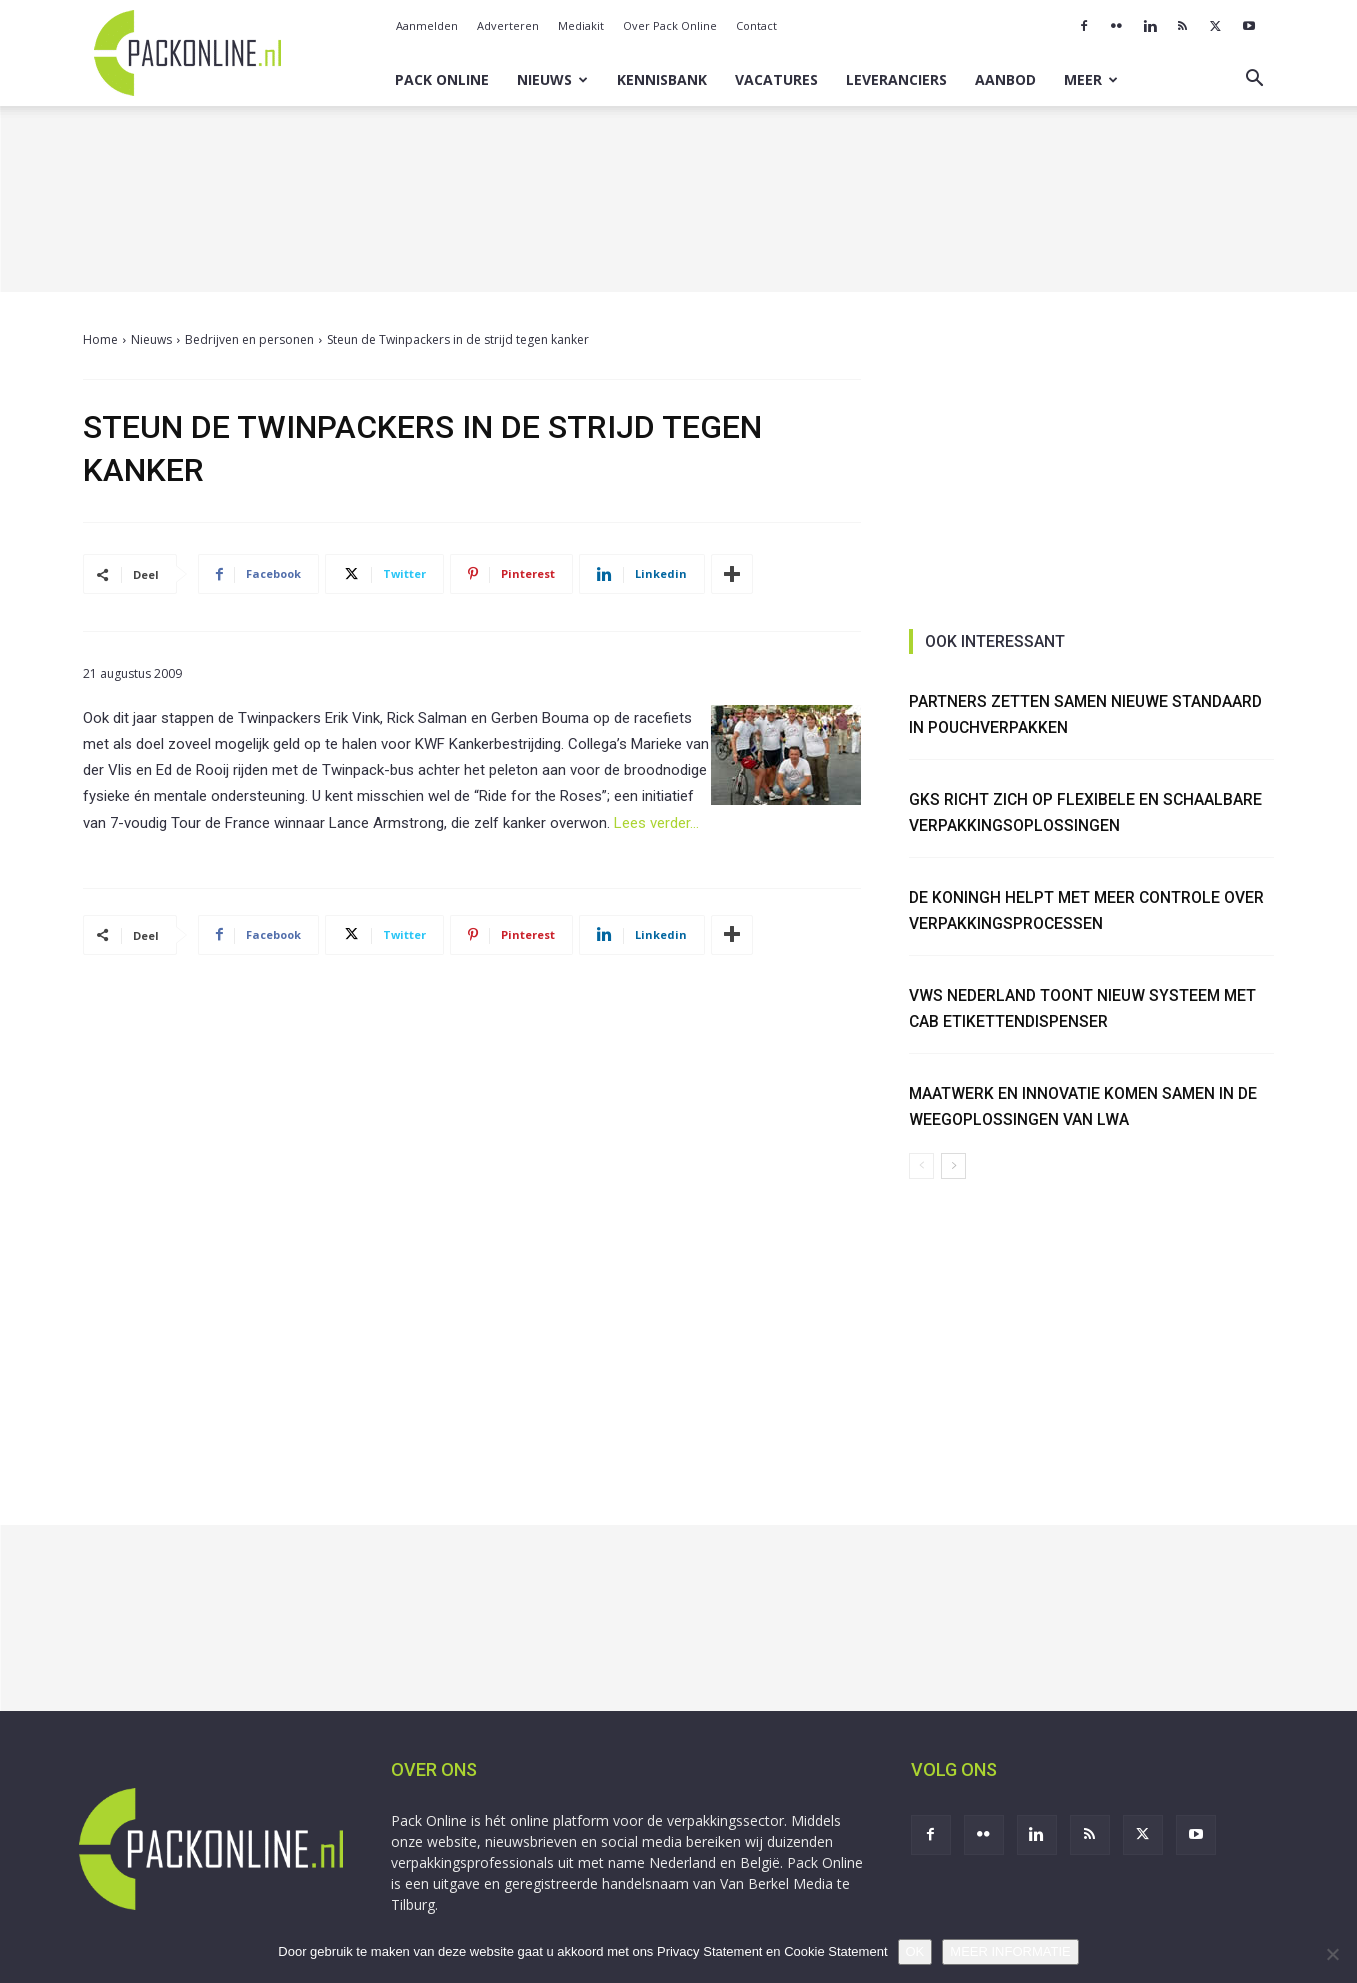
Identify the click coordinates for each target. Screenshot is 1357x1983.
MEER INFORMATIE (1010, 1951)
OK (915, 1951)
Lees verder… (656, 823)
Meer (1091, 79)
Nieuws (552, 79)
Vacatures (776, 79)
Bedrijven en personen (249, 339)
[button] (1255, 80)
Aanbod (1005, 79)
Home (100, 339)
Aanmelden (427, 25)
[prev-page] (921, 1158)
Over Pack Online (670, 25)
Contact (756, 25)
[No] (1332, 1954)
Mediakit (581, 25)
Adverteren (508, 25)
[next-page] (953, 1158)
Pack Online (442, 79)
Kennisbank (662, 79)
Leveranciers (896, 79)
